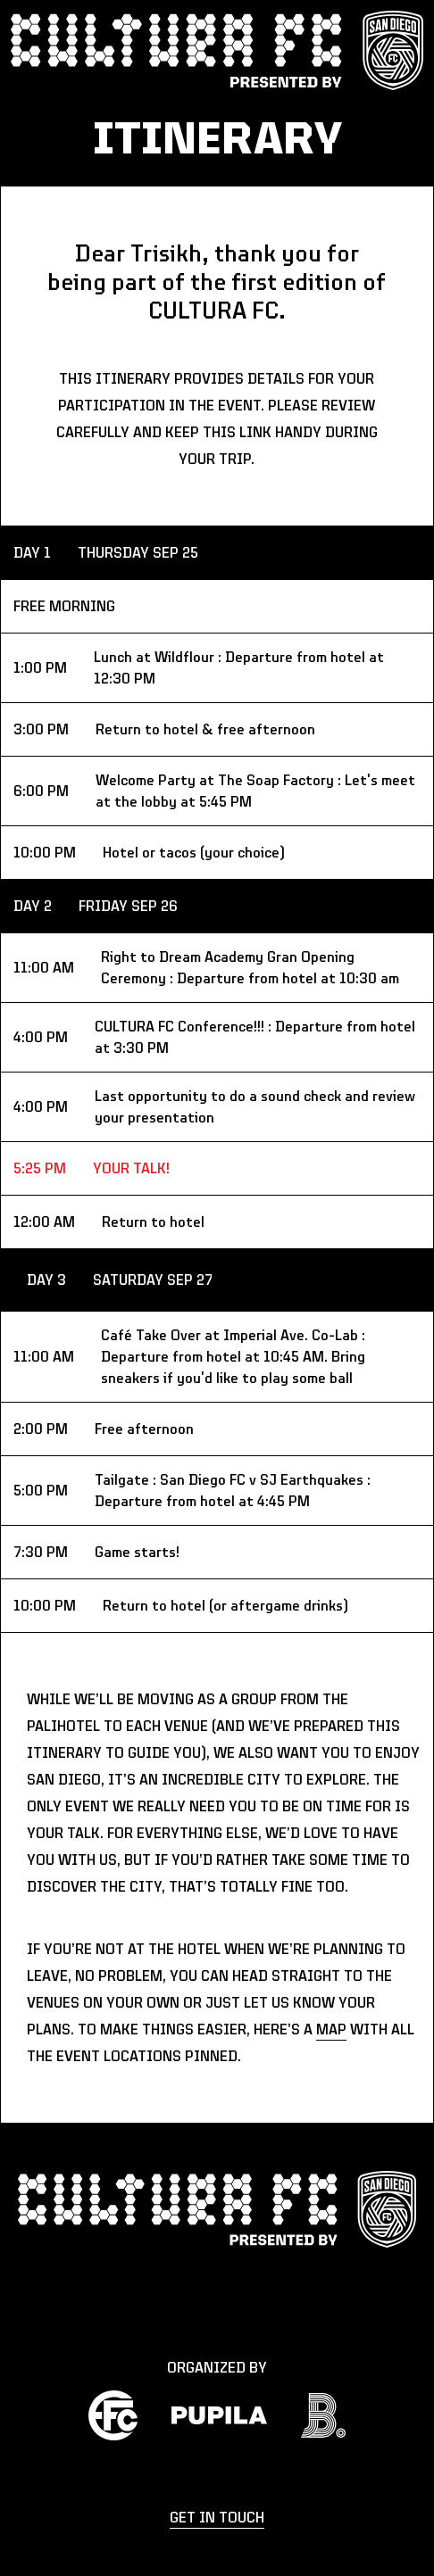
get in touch (217, 2518)
